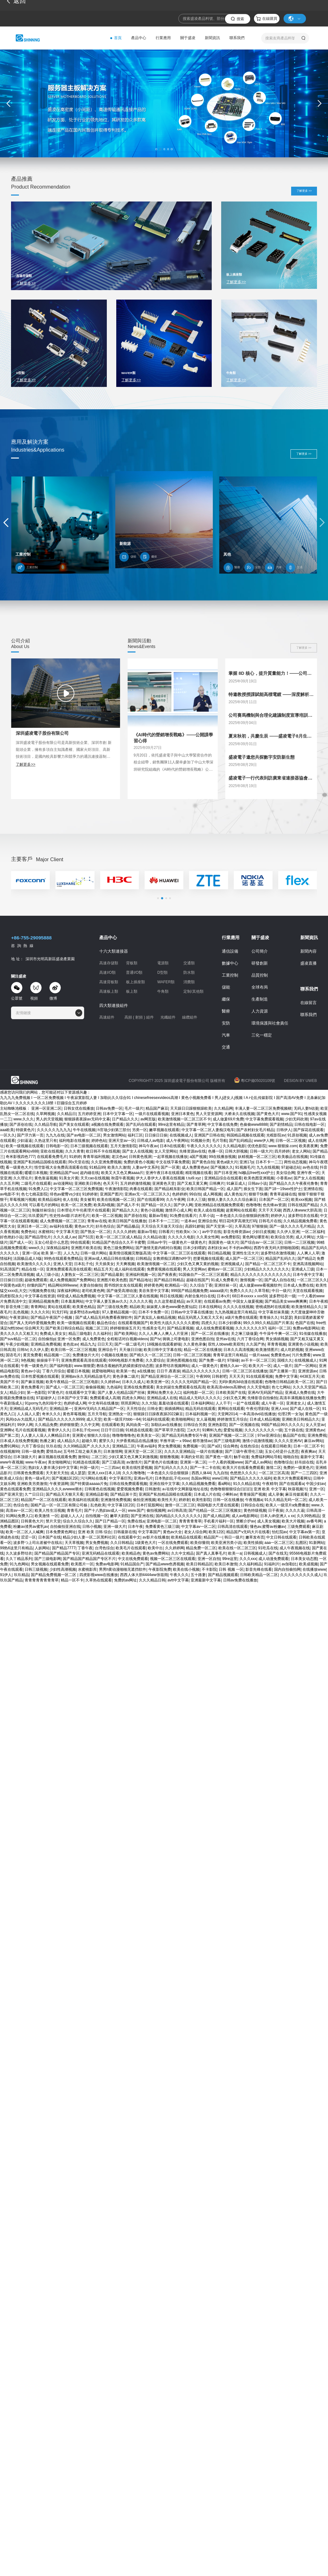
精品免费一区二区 (201, 1548)
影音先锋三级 (17, 1307)
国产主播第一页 (282, 1371)
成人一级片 (282, 1366)
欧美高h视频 (104, 1205)
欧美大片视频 (293, 1521)
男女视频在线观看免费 (50, 1564)
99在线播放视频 (222, 1156)
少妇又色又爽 (234, 1398)
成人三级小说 (47, 1274)
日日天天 (104, 1344)
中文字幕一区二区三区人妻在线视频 (127, 1296)
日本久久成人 (133, 1382)
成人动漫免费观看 (273, 1559)
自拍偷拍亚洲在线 (65, 1526)
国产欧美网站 (125, 1333)
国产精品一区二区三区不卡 (268, 1264)
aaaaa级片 (218, 1290)
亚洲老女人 (295, 1403)
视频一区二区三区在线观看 (172, 1559)
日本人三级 (196, 1199)
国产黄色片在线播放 (161, 1462)
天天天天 (236, 1376)
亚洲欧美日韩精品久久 (300, 1419)
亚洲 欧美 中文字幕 (270, 1489)
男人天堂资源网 (209, 1114)
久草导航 (261, 1290)
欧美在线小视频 (186, 1569)
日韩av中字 (156, 1242)
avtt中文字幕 (177, 1580)
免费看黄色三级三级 (162, 1526)
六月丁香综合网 (250, 1339)
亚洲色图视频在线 (181, 1360)
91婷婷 (75, 1156)
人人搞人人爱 (28, 1414)
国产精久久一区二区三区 (150, 1355)
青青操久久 (268, 1317)
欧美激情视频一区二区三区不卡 (184, 1119)
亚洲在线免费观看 (139, 1387)
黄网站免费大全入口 (164, 1392)
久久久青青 (74, 1151)
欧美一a (235, 1553)
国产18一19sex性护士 (282, 1189)
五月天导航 (97, 1414)
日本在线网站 (210, 1307)
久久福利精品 (250, 1564)
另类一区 (139, 1130)
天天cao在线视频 (94, 1178)
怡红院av (279, 1532)
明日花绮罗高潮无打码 (238, 1221)
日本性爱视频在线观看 (40, 1376)
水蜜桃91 (46, 1232)
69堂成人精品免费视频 (76, 1296)
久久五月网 (9, 1183)
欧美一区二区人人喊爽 (24, 1532)
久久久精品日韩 (152, 1580)
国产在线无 (277, 1553)
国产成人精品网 (216, 1516)
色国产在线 (304, 1323)
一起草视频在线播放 (170, 1156)
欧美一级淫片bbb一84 (122, 1419)
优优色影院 (256, 1146)
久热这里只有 (45, 1140)
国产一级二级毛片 (129, 1344)
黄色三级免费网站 (118, 1248)
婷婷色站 (98, 1140)
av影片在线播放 (155, 1537)
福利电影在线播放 (74, 1140)
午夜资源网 (58, 1483)
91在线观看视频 (259, 1376)
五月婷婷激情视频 (135, 1183)
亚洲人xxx (279, 1408)
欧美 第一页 (51, 1253)
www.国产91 (291, 1114)
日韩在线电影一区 (309, 1124)
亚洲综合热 (207, 1221)
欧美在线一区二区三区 (237, 1548)
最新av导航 (158, 1215)
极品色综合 (106, 1323)
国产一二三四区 (304, 1473)
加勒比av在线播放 (166, 1424)
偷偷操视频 (94, 1387)
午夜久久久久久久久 (204, 1146)
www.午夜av (35, 1462)
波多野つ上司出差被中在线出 (37, 1542)
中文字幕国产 (149, 1532)
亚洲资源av (307, 1371)
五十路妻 (198, 1575)
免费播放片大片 (85, 1355)
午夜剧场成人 (11, 1403)
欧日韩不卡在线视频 (103, 1151)
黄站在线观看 (59, 1307)
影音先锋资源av (236, 1232)
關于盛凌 (187, 38)
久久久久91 (40, 1312)
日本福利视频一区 (200, 1414)
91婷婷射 (90, 1194)
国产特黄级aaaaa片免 (88, 1483)
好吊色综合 (104, 1226)
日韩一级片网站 (93, 1253)
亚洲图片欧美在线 (86, 1248)
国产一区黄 (170, 1167)
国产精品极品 (128, 1226)
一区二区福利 (313, 1232)
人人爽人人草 (308, 1253)
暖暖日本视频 (36, 1173)
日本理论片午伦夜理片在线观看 (83, 1210)
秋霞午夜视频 (122, 1178)
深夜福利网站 (68, 1290)
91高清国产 (9, 1269)
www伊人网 (263, 1140)
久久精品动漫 (154, 1237)
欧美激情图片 (267, 1349)
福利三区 (135, 1135)
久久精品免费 (46, 1424)
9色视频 (27, 1360)
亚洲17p (246, 1162)
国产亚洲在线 (142, 1516)
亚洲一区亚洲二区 (46, 1108)
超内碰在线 (89, 1173)
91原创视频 (297, 1135)
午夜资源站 (18, 1317)
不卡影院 (209, 1569)
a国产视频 (198, 1156)
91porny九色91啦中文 (43, 1403)
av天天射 (194, 1301)
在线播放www (314, 1569)
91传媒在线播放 (312, 1333)
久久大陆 (149, 1403)
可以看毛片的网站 (44, 1205)
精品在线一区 (32, 1269)
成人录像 (275, 1494)
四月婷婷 (282, 1151)
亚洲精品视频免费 (43, 1301)
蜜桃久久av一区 (233, 1366)
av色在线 (310, 1167)
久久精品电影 (234, 1146)
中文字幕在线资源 (40, 1296)
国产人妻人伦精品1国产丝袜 (121, 1392)
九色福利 (114, 1387)
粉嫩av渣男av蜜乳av (30, 1526)
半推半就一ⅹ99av (175, 1441)
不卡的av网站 (240, 1248)
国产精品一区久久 (156, 1205)
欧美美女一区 (148, 1435)
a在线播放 (145, 1371)
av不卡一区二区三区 (258, 1360)
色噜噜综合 (283, 1462)
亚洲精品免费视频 (46, 1344)
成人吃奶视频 (291, 1349)
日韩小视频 (91, 1526)
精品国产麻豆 (157, 1108)
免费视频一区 (194, 1446)
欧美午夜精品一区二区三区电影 (72, 1382)
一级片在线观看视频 (152, 1114)
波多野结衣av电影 (85, 1312)
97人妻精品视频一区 (119, 1312)
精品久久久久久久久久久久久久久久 (260, 1274)
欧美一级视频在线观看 (24, 1146)
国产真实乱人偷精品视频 (155, 1317)
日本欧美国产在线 (231, 1392)
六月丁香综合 (32, 1446)
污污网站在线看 (93, 1478)
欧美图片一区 (82, 1564)
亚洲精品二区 (123, 1446)
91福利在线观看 (155, 1419)
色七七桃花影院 (34, 1194)
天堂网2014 (227, 1414)
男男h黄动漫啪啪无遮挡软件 (123, 1569)
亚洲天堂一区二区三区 (143, 1451)
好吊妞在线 (304, 1462)
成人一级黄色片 (204, 1366)
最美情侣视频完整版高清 (130, 1253)
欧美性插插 (253, 1542)
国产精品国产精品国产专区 (57, 1553)
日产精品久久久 (125, 1119)
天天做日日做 (130, 1349)
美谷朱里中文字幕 (154, 1290)
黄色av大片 (84, 1226)
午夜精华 (269, 1483)
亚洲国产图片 (111, 1194)
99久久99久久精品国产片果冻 (268, 1323)
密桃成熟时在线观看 (273, 1307)
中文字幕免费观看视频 (264, 1119)
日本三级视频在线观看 (89, 1146)
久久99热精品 (308, 1516)
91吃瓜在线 (267, 1548)
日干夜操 (275, 1510)
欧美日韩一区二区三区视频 (73, 1349)
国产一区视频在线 (244, 1424)
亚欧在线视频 (51, 1151)
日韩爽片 (216, 1183)
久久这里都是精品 (169, 1301)
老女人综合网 (195, 1532)
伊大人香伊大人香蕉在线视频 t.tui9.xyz (169, 1178)
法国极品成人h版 (27, 1258)
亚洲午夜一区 (308, 1173)
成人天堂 (93, 1419)
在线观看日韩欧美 (276, 1446)
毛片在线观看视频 (30, 1430)
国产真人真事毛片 (211, 1553)
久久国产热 (255, 1344)
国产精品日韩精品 (169, 1280)
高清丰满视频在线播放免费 (302, 1398)
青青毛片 (74, 1510)
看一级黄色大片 (19, 1167)
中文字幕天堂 (67, 1232)
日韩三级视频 (36, 1569)
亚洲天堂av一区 (121, 1140)
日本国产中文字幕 (72, 1398)
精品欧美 (137, 1307)
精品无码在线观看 (200, 1408)
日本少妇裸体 (229, 1323)
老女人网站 (301, 1151)
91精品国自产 (131, 1564)
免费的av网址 (125, 1580)
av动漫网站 (62, 1183)
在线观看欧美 (112, 1424)
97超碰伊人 (45, 1398)
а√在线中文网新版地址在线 (185, 1489)
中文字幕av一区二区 (198, 1526)
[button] (156, 149)
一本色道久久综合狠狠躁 (168, 1473)
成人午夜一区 (272, 1403)
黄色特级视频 (255, 1510)
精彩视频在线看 (198, 1173)
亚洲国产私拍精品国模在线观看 (39, 1162)
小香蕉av (284, 1178)
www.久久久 (23, 1119)
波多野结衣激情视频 (278, 1253)
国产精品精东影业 (169, 1189)
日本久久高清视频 (238, 1349)
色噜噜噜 (253, 1205)
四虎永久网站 (133, 1398)
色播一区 (215, 1151)
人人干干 (223, 1403)
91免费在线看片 (183, 1215)
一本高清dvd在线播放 (257, 1414)
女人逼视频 (205, 1419)
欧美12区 (216, 1532)
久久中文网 (89, 1424)
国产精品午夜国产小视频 (52, 1317)
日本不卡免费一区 (153, 1312)
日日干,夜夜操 (168, 1371)
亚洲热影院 (217, 1424)
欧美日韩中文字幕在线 (162, 1349)
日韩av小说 (257, 1183)
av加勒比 (289, 1564)
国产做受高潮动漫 (121, 1290)
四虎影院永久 (11, 1296)
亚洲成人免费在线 (300, 1392)
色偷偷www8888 (254, 1124)
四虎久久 (208, 1323)
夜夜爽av (308, 1451)
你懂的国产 (36, 1285)
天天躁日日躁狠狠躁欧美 (191, 1108)
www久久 (36, 1248)
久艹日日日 (34, 1494)
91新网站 (316, 1542)
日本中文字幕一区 (118, 1114)
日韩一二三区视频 (299, 1242)
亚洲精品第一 (60, 1408)
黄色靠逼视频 (45, 1178)
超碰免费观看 (36, 1280)
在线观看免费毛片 (52, 1156)
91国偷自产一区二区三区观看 (203, 1274)
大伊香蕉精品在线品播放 (137, 1441)
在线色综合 (249, 1446)
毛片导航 (219, 1140)
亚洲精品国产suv (63, 1173)
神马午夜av (148, 1146)
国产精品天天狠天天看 (64, 1494)
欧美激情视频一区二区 (156, 1264)
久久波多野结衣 (19, 1553)
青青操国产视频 (252, 1494)
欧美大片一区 (260, 1366)
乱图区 (301, 1542)
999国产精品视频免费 (189, 1290)
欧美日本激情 (226, 1564)
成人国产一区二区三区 (244, 1258)
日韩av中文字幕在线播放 (192, 1312)
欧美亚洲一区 (158, 1382)
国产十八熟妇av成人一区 (105, 1510)
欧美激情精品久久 (306, 1307)
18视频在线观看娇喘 (164, 1344)
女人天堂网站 (165, 1151)
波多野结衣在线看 (303, 1215)
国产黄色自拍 (203, 1162)
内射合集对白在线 (200, 1296)
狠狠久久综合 (98, 1435)
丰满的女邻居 (192, 1457)
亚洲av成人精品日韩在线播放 (109, 1258)
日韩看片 (166, 1232)
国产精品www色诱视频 (165, 1564)
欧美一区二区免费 (76, 1205)
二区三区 (98, 1457)
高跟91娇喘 (194, 1226)
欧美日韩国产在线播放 (127, 1221)
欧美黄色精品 (83, 1307)
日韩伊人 (283, 1130)
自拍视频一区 (96, 1516)
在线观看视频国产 (133, 1323)
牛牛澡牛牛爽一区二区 (278, 1333)
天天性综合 (135, 1408)
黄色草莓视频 (74, 1414)
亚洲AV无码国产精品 (265, 1392)
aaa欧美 (7, 1130)
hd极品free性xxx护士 (256, 1173)
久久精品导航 (45, 1124)
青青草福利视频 (96, 1156)
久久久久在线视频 (238, 1307)
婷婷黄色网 (153, 1285)
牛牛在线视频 (84, 1130)
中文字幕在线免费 (222, 1124)
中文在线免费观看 (133, 1559)
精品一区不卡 (72, 1580)
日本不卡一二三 (269, 1162)
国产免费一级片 (212, 1360)
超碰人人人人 (71, 1516)
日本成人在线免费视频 (19, 1441)
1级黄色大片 (145, 1542)
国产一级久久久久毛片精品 (292, 1226)
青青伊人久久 (59, 1430)
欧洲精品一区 (176, 1285)
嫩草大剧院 (119, 1516)
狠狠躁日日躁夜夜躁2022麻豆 (158, 1414)
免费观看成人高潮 (105, 1398)
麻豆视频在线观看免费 (57, 1457)
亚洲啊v (6, 1430)
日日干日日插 (112, 1430)
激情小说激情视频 (257, 1441)
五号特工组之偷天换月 (82, 1451)
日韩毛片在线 (270, 1221)
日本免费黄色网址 (61, 1532)
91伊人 (6, 1575)
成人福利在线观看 (129, 1269)
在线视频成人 (181, 1135)
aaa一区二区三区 (278, 1542)
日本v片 (223, 1296)
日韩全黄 (154, 1408)
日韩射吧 (219, 1376)
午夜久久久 (179, 1575)
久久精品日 (66, 1114)
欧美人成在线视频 (209, 1210)
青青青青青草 (190, 1521)
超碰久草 (89, 1441)
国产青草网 (196, 1124)
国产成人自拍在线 (279, 1280)
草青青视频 (276, 1344)
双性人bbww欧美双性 (226, 1344)
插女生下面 (253, 1189)
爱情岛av (53, 1451)
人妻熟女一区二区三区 (80, 1274)
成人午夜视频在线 (294, 1548)
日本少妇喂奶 (194, 1248)
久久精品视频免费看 (300, 1221)
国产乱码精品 (240, 1140)
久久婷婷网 (174, 1548)
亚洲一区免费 (68, 1339)
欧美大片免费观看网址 (292, 1478)
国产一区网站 (305, 1366)
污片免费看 (301, 1355)
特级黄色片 (25, 1130)
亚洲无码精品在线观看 (100, 1553)
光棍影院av (275, 1135)
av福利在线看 (60, 1226)
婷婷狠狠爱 (69, 1424)
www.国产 (136, 1510)
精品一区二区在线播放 (203, 1349)
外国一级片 (89, 1467)
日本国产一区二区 (274, 1199)
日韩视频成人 (255, 1553)
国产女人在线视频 (137, 1151)
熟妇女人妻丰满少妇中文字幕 (53, 1467)
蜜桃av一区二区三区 (225, 1269)
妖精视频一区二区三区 (257, 1156)
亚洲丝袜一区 (225, 1285)
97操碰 (233, 1360)
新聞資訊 (212, 38)
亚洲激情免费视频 (116, 1500)
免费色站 (28, 1232)
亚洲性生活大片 (245, 1253)
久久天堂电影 (258, 1387)
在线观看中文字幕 (80, 1392)
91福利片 (271, 1564)
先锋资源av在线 (192, 1151)
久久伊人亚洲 (288, 1232)
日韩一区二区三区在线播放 (245, 1371)
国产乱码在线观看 (141, 1124)
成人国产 (234, 1189)
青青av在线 (96, 1221)
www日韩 (220, 1478)
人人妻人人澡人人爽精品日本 (45, 1435)
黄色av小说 (30, 1371)
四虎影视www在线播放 (98, 1575)
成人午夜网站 (177, 1140)
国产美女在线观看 (74, 1124)
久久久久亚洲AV (288, 1441)
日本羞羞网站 (72, 1301)
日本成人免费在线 (298, 1285)
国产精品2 (306, 1258)
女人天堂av (315, 1424)
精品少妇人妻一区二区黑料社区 (89, 1537)
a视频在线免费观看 (107, 1124)
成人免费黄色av (195, 1167)
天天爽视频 (125, 1264)
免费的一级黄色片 (298, 1467)
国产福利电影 (60, 1366)
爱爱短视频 (232, 1430)
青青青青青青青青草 (42, 1580)
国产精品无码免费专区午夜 (184, 1435)
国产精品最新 (112, 1274)
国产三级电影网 (227, 1441)
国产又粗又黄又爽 (192, 1183)
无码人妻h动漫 (306, 1108)
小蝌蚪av (230, 1494)
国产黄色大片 (267, 1114)
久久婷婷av (110, 1382)
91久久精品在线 (246, 1483)
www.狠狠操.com (282, 1146)
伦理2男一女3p (290, 1414)
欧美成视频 (308, 1564)
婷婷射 (184, 1500)
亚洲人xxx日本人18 (104, 1473)
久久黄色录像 (194, 1344)
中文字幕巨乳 (120, 1478)
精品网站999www (63, 1285)
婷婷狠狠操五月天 (125, 1328)
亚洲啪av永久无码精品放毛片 (86, 1376)
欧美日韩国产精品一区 (205, 1189)
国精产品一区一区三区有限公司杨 (59, 1505)
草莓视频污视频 (22, 1199)
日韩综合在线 (252, 1505)
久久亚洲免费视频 (106, 1162)
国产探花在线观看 (308, 1130)
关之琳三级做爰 (244, 1333)
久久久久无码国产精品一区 (193, 1382)
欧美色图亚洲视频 (259, 1178)
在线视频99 (9, 1451)
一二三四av (110, 1467)
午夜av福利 (146, 1446)
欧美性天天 (167, 1500)
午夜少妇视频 (17, 1344)
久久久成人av (64, 1237)
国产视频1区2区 (65, 1478)
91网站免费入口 (19, 1516)
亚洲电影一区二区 (162, 1521)
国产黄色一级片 (218, 1457)
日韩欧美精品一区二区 (259, 1575)
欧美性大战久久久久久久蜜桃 (174, 1323)
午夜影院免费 (159, 1569)
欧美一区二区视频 (107, 1215)
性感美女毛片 (153, 1328)
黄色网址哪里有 (255, 1237)
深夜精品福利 (57, 1248)
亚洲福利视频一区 (140, 1274)
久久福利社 (102, 1333)
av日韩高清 (177, 1510)
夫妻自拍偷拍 (90, 1285)
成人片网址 (305, 1237)
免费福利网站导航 (266, 1457)
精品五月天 (103, 1269)
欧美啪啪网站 (182, 1419)
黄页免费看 (32, 1355)
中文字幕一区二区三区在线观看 (178, 1253)
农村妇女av (217, 1248)
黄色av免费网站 (155, 1553)
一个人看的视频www (225, 1462)
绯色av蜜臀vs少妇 (65, 1194)
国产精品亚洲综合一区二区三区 (167, 1376)
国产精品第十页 (123, 1494)
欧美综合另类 (282, 1237)
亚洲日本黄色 (182, 1114)
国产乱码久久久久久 (171, 1467)
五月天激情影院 (123, 1146)
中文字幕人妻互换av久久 (106, 1301)
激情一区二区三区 (180, 1505)
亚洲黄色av (315, 1430)
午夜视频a (253, 1500)
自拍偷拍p (46, 1339)
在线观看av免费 (217, 1301)
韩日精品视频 (219, 1253)
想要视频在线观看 (208, 1258)
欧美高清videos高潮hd (226, 1387)
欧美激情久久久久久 (34, 1264)
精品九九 (87, 1344)
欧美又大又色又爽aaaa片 (122, 1173)
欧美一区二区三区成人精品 (118, 1237)
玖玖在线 (53, 1446)
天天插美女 (104, 1264)
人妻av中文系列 (145, 1167)
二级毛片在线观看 (36, 1183)
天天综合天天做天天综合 (162, 1226)
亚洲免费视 (317, 1435)
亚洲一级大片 (114, 1526)
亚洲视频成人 (232, 1264)
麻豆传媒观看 (296, 1494)
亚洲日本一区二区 (32, 1226)
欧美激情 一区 (46, 1516)
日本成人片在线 (207, 1494)
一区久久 (7, 1135)
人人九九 (70, 1253)
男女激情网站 (114, 1135)
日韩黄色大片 (32, 1521)
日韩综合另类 (194, 1424)
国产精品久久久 (125, 1210)
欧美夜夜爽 (308, 1146)
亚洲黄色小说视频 (303, 1344)
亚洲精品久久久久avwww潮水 (57, 1489)
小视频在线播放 (114, 1355)
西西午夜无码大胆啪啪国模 (276, 1248)
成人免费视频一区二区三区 (62, 1221)
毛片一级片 (133, 1108)
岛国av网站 (200, 1478)
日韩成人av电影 (150, 1140)
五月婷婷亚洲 (89, 1114)
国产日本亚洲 (225, 1173)
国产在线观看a (291, 1483)
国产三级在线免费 (112, 1307)
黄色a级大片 (227, 1162)
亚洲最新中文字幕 (206, 1580)
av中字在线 (211, 1232)
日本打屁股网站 (149, 1505)
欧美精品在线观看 (186, 1537)
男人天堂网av (194, 1269)
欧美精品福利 (49, 1199)
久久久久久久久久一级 (263, 1430)
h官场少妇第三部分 (114, 1130)
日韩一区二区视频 (290, 1140)
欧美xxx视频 (301, 1199)
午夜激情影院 (116, 1189)
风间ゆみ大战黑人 (21, 1419)
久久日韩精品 (121, 1542)
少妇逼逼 (24, 1140)
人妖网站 (42, 1548)
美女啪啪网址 (59, 1462)
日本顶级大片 (24, 1457)
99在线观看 (79, 1242)
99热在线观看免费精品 (63, 1258)
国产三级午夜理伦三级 (244, 1451)
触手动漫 (241, 1457)
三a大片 (193, 1430)
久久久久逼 (294, 1510)
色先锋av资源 (274, 1205)
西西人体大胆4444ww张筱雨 (144, 1575)
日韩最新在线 (124, 1532)
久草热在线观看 (98, 1580)
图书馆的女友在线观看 (123, 1285)
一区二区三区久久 (312, 1280)
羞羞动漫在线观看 (173, 1403)
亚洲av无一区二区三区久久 (147, 1194)
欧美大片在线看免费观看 (243, 1467)
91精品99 (97, 1167)
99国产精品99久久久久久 (282, 1424)
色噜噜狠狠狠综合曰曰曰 (231, 1489)
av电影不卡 (9, 1194)
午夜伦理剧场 (257, 1408)
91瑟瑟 (286, 1317)
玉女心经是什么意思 (51, 1242)
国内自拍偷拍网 (287, 1569)
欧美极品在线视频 (293, 1156)
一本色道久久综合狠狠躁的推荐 (242, 1215)
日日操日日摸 (11, 1280)
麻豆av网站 (313, 1441)
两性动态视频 (295, 1162)
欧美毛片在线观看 (131, 1548)
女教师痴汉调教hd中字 (172, 1258)
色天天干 (110, 1183)
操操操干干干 (48, 1360)
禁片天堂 (53, 1521)
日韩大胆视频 (236, 1151)
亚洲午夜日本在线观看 (164, 1173)
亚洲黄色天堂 (163, 1183)
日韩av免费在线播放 (240, 1580)
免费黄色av (280, 1355)
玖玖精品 (21, 1575)
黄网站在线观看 (231, 1408)
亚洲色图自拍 (202, 1339)
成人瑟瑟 (77, 1473)
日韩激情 (152, 1489)
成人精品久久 (68, 1441)
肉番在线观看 (140, 1189)
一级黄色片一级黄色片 (187, 1242)
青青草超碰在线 (283, 1194)
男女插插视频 (277, 1339)
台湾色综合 (104, 1548)
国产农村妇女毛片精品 (255, 1130)
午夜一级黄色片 (34, 1366)
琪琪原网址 (130, 1403)
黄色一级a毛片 (37, 1478)
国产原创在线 (20, 1124)
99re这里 (229, 1559)
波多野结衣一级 (282, 1296)
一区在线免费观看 (173, 1542)
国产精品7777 (64, 1548)
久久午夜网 (175, 1199)
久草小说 (206, 1215)
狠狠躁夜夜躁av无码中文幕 (87, 1119)
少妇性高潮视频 (62, 1569)
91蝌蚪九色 (212, 1430)
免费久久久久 (241, 1290)
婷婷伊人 (278, 1215)
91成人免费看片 (224, 1280)
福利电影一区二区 (198, 1392)
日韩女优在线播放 (79, 1108)
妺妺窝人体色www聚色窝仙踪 (171, 1307)
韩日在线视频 (171, 1296)
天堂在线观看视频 (307, 1290)
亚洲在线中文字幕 (164, 1483)
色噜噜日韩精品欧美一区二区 (289, 1382)
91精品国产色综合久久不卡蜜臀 (118, 1242)
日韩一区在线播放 (228, 1500)
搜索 (240, 19)
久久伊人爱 (39, 1349)
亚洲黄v (78, 1435)
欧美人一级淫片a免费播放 (287, 1505)
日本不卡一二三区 (163, 1221)
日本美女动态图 (304, 1559)
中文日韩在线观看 (281, 1537)
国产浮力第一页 (30, 1135)
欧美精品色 (131, 1553)
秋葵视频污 (297, 1489)
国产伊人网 (183, 1205)
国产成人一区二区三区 (64, 1387)
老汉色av (119, 1156)
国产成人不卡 (128, 1205)
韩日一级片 (233, 1537)
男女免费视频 (169, 1446)
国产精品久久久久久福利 (251, 1478)
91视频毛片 (244, 1167)
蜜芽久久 (106, 1441)
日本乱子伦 (83, 1264)
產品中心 (138, 38)
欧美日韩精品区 (199, 1564)
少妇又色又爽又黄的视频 (197, 1264)
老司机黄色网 (93, 1290)
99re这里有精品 (171, 1124)
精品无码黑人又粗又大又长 (200, 1317)
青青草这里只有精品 (230, 1355)
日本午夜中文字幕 (308, 1274)
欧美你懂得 (199, 1542)
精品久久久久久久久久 (201, 1371)
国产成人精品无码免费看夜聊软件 (103, 1317)
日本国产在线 (49, 1537)
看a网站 (224, 1483)
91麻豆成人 (236, 1183)
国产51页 (86, 1237)
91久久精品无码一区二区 (285, 1500)
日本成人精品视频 (265, 1419)
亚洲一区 (316, 1489)
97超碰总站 (290, 1167)
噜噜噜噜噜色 (123, 1435)
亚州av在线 (225, 1339)
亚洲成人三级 (302, 1269)
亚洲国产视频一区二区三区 (232, 1435)
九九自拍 (220, 1473)
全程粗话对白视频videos (127, 1339)
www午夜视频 (11, 1462)
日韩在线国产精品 (303, 1205)
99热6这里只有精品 (16, 1548)
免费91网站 (9, 1446)
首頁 (118, 38)
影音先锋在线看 (258, 1569)
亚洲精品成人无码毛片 (28, 1408)
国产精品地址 (140, 1280)
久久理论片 (22, 1178)
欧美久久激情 (118, 1167)
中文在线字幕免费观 (173, 1162)
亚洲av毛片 (143, 1478)
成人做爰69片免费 (228, 1119)
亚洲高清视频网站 (308, 1264)
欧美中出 (155, 1548)
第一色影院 (36, 1392)
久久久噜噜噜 (133, 1473)
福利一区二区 (279, 1328)
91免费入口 (38, 1189)
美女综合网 (285, 1173)
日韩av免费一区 (109, 1108)
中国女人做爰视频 (248, 1301)
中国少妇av (315, 1483)
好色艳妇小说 (11, 1237)
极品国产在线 (294, 1435)
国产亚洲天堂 (11, 1494)
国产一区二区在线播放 (210, 1333)
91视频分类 (200, 1140)
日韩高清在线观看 (232, 1526)
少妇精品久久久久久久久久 (266, 1269)
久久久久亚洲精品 (179, 1451)
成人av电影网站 (245, 1516)
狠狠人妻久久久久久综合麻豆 (232, 1199)
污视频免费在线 (41, 1290)
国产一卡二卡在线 (205, 1467)
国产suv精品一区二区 (18, 1339)
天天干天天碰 (269, 1210)
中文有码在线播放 (103, 1403)
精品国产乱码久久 (280, 1258)
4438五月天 (309, 1376)
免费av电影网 (106, 1564)
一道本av (188, 1221)
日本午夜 (135, 1526)
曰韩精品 (143, 1258)
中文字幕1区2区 (120, 1505)
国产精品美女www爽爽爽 (286, 1301)
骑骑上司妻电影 (176, 1339)
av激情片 (134, 1462)
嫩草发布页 (254, 1537)
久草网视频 (45, 1114)
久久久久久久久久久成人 (301, 1575)
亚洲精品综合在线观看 (223, 1178)
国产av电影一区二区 (83, 1135)
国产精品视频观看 (223, 1575)
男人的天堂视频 (49, 1119)
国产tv (155, 1339)
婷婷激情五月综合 (232, 1419)
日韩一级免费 (32, 1451)
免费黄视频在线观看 (164, 1269)
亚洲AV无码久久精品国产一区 (99, 1408)
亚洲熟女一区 (119, 1414)
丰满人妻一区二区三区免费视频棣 (263, 1108)
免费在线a (136, 1521)
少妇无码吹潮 (296, 1119)
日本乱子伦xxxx (85, 1430)
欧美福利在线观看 (83, 1500)
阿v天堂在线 (78, 1162)
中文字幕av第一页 (304, 1532)
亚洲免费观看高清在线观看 (68, 1269)
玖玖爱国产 (37, 1215)
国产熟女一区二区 (95, 1232)
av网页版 (148, 1119)
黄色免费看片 (32, 1387)
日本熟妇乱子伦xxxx (172, 1478)
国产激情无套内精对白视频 (158, 1248)
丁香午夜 (85, 1548)
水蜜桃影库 (87, 1569)
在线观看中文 (129, 1537)
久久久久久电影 (181, 1237)
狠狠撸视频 (169, 1457)
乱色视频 (20, 1312)
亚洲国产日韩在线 (209, 1135)
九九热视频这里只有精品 (235, 1312)
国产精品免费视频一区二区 (54, 1575)
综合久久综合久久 (78, 1521)
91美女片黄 (68, 1178)
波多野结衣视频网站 (172, 1366)
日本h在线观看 (172, 1146)
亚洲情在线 (312, 1189)
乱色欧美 (98, 1505)
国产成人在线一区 (305, 1408)
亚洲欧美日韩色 (87, 1183)
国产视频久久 (221, 1167)
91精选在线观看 (138, 1430)
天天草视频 (74, 1542)
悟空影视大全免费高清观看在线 (60, 1167)
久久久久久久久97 (250, 1328)
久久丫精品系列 (19, 1559)
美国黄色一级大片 (223, 1242)
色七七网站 (281, 1387)
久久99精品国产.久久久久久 (86, 1446)
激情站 (83, 1457)
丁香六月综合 (53, 1371)
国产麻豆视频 (32, 1382)
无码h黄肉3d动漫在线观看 (241, 1382)
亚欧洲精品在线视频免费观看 (219, 1205)
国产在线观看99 (150, 1199)
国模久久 (284, 1360)
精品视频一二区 (57, 1355)
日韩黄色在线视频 (99, 1489)
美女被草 (87, 1199)
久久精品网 (223, 1108)
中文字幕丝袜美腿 (273, 1312)
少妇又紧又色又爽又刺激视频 (133, 1457)
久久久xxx (247, 1559)
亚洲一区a (30, 1253)
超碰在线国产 (197, 1280)
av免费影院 (230, 1237)
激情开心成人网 (178, 1210)
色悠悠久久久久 (243, 1473)
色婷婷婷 (179, 1194)
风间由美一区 (137, 1424)
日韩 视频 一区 (231, 1569)
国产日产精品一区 (110, 1521)
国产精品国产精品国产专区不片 (89, 1559)
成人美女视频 (268, 1521)
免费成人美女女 (53, 1333)
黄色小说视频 (152, 1210)
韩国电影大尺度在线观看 (218, 1505)
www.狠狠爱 (84, 1366)
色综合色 (20, 1505)
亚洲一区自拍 (209, 1559)
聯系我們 (237, 38)
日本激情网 (112, 1451)
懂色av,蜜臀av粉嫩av (267, 1526)
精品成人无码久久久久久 (200, 1398)
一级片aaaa (259, 1355)
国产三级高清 (113, 1462)
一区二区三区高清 (274, 1473)
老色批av (70, 1344)
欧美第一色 (125, 1371)
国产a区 (214, 1446)
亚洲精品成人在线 (162, 1398)
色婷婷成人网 (75, 1403)
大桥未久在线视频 (239, 1114)
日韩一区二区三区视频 (192, 1355)
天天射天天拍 (57, 1473)
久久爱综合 (155, 1360)
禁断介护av (245, 1521)
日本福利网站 (202, 1403)
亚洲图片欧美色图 (112, 1280)
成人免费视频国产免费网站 (72, 1280)
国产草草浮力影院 (169, 1430)
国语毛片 (13, 1355)
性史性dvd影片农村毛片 (69, 1215)
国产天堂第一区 (219, 1226)
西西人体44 (201, 1473)
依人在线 (70, 1199)
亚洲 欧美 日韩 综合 (94, 1532)
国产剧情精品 (281, 1124)
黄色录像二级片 (125, 1376)
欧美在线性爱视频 (137, 1467)
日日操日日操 (156, 1135)
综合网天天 (34, 1328)
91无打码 (59, 1312)
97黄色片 (55, 1392)
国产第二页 (9, 1435)
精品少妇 (17, 1392)
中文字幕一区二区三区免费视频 (76, 1189)
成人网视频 (212, 1194)
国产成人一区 (20, 1242)
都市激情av (202, 1441)
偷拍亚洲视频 (144, 1500)
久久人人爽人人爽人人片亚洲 (164, 1333)
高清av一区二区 (19, 1510)
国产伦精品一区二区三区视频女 (214, 1510)
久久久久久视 (140, 1301)
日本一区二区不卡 (308, 1446)
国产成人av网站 (258, 1462)
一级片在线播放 (209, 1451)
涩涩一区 (28, 1537)
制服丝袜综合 (43, 1210)
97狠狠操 (259, 1226)
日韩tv (22, 1349)
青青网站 (38, 1307)
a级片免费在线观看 (241, 1317)
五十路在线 (293, 1430)
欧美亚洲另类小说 (226, 1542)
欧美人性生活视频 (50, 1510)
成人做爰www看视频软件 (260, 1285)
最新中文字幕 (311, 1457)
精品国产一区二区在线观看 (43, 1500)
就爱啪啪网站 (103, 1371)
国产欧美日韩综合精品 (64, 1328)
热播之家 (47, 1441)
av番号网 (314, 1521)
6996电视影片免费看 (126, 1360)
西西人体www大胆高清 (302, 1210)
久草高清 (242, 1226)
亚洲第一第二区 (193, 1462)
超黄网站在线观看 (241, 1210)
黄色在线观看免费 (15, 1489)
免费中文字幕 (286, 1376)
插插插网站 (173, 1408)
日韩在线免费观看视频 (128, 1483)
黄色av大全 (172, 1532)
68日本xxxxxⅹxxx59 (249, 1296)
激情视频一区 (251, 1280)
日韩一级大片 (261, 1151)
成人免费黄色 (93, 1339)
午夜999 (203, 1376)
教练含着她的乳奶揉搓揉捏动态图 (124, 1366)
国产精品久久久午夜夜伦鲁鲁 (293, 1183)
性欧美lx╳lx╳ (188, 1232)
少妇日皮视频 (263, 1232)
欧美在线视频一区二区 (116, 1199)
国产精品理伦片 (38, 1237)
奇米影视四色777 (20, 1156)
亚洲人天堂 (62, 1264)
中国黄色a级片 (12, 1285)
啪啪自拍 (290, 1457)
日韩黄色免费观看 (28, 1473)
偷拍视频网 (156, 1510)
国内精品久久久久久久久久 (178, 1516)
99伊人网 (24, 1424)
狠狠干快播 (258, 1194)
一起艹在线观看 (246, 1403)
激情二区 (273, 1467)
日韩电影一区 (57, 1146)
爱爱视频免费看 (130, 1489)
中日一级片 (281, 1290)
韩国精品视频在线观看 (245, 1135)
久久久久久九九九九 (54, 1130)
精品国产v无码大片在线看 (248, 1532)
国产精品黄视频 (180, 1328)
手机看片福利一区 (219, 1521)
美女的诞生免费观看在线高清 (180, 1387)
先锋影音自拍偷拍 (262, 1398)
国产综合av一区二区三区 (261, 1242)
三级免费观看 (298, 1526)
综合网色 (230, 1446)
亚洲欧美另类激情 (32, 1483)
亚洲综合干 (107, 1349)
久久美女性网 (207, 1237)
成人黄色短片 (235, 1194)
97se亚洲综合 (269, 1435)
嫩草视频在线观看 (164, 1130)
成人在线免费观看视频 (214, 1328)
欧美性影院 (201, 1500)
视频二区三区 (96, 1328)
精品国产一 (213, 1537)
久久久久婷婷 (124, 1232)
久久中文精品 (182, 1553)
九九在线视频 (267, 1167)
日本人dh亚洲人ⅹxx (277, 1516)
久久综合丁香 (201, 1285)
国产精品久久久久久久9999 (61, 1419)
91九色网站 (19, 1564)
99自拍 (195, 1194)
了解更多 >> (304, 190)
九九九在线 (55, 1135)
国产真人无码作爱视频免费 (32, 1323)
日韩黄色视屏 (140, 1156)
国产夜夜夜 (167, 1274)
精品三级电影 (79, 1333)
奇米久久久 (51, 1414)
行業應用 (163, 38)
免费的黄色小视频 (139, 1162)
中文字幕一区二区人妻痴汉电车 (207, 1130)
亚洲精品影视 (96, 1494)
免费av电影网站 (306, 1328)
